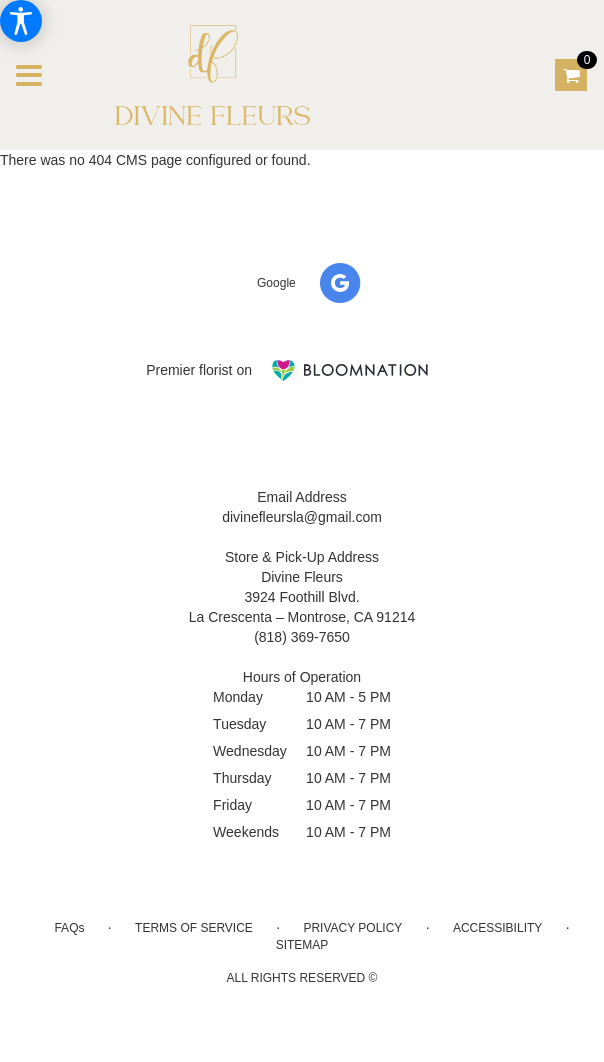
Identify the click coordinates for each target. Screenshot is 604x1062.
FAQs (69, 928)
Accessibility (497, 928)
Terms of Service (194, 928)
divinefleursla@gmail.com (302, 517)
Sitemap (302, 945)
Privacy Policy (352, 928)
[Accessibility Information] (21, 21)
